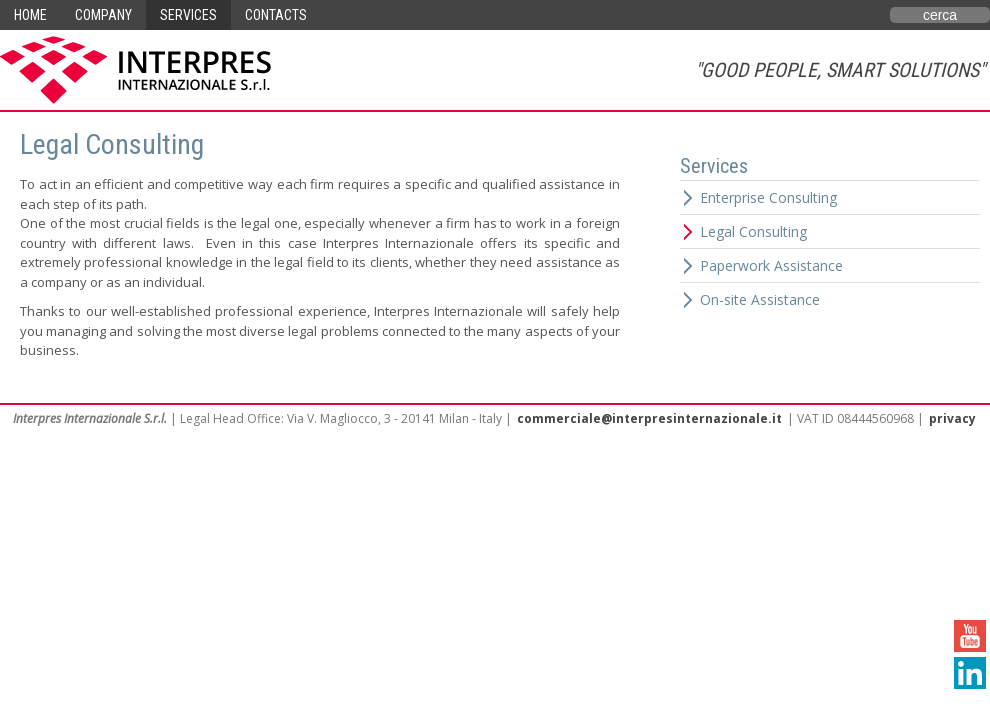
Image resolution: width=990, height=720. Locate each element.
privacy (952, 418)
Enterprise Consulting (768, 197)
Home (30, 15)
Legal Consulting (753, 231)
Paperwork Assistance (771, 265)
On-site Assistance (760, 299)
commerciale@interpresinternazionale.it (649, 418)
